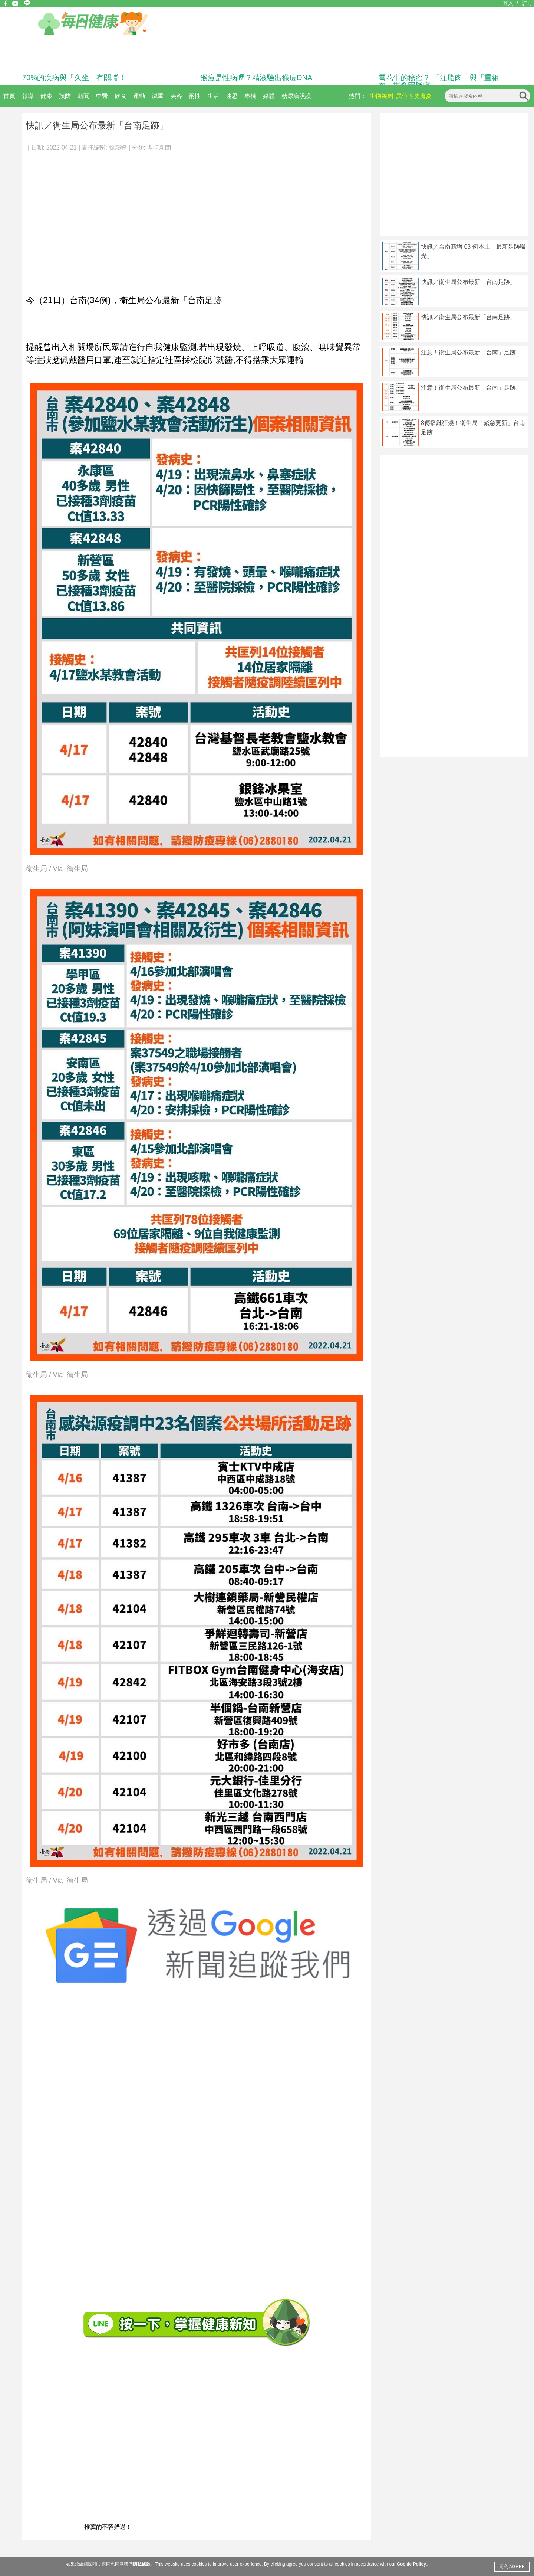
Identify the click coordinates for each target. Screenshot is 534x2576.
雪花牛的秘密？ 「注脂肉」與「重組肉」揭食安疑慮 (438, 81)
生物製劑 (381, 96)
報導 (28, 96)
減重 (158, 96)
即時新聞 (159, 147)
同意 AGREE (512, 2566)
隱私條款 (142, 2564)
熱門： (357, 96)
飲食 (120, 96)
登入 (508, 3)
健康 (46, 96)
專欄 (250, 96)
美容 (176, 96)
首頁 (9, 96)
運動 (139, 96)
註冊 (527, 3)
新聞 (83, 96)
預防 (65, 96)
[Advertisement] (69, 219)
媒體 (269, 96)
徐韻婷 (118, 147)
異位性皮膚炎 (414, 96)
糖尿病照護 (296, 96)
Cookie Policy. (412, 2564)
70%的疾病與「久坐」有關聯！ (74, 77)
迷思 (232, 96)
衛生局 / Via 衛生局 (57, 869)
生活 (213, 96)
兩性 (195, 96)
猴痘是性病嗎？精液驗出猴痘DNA (256, 77)
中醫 (102, 96)
